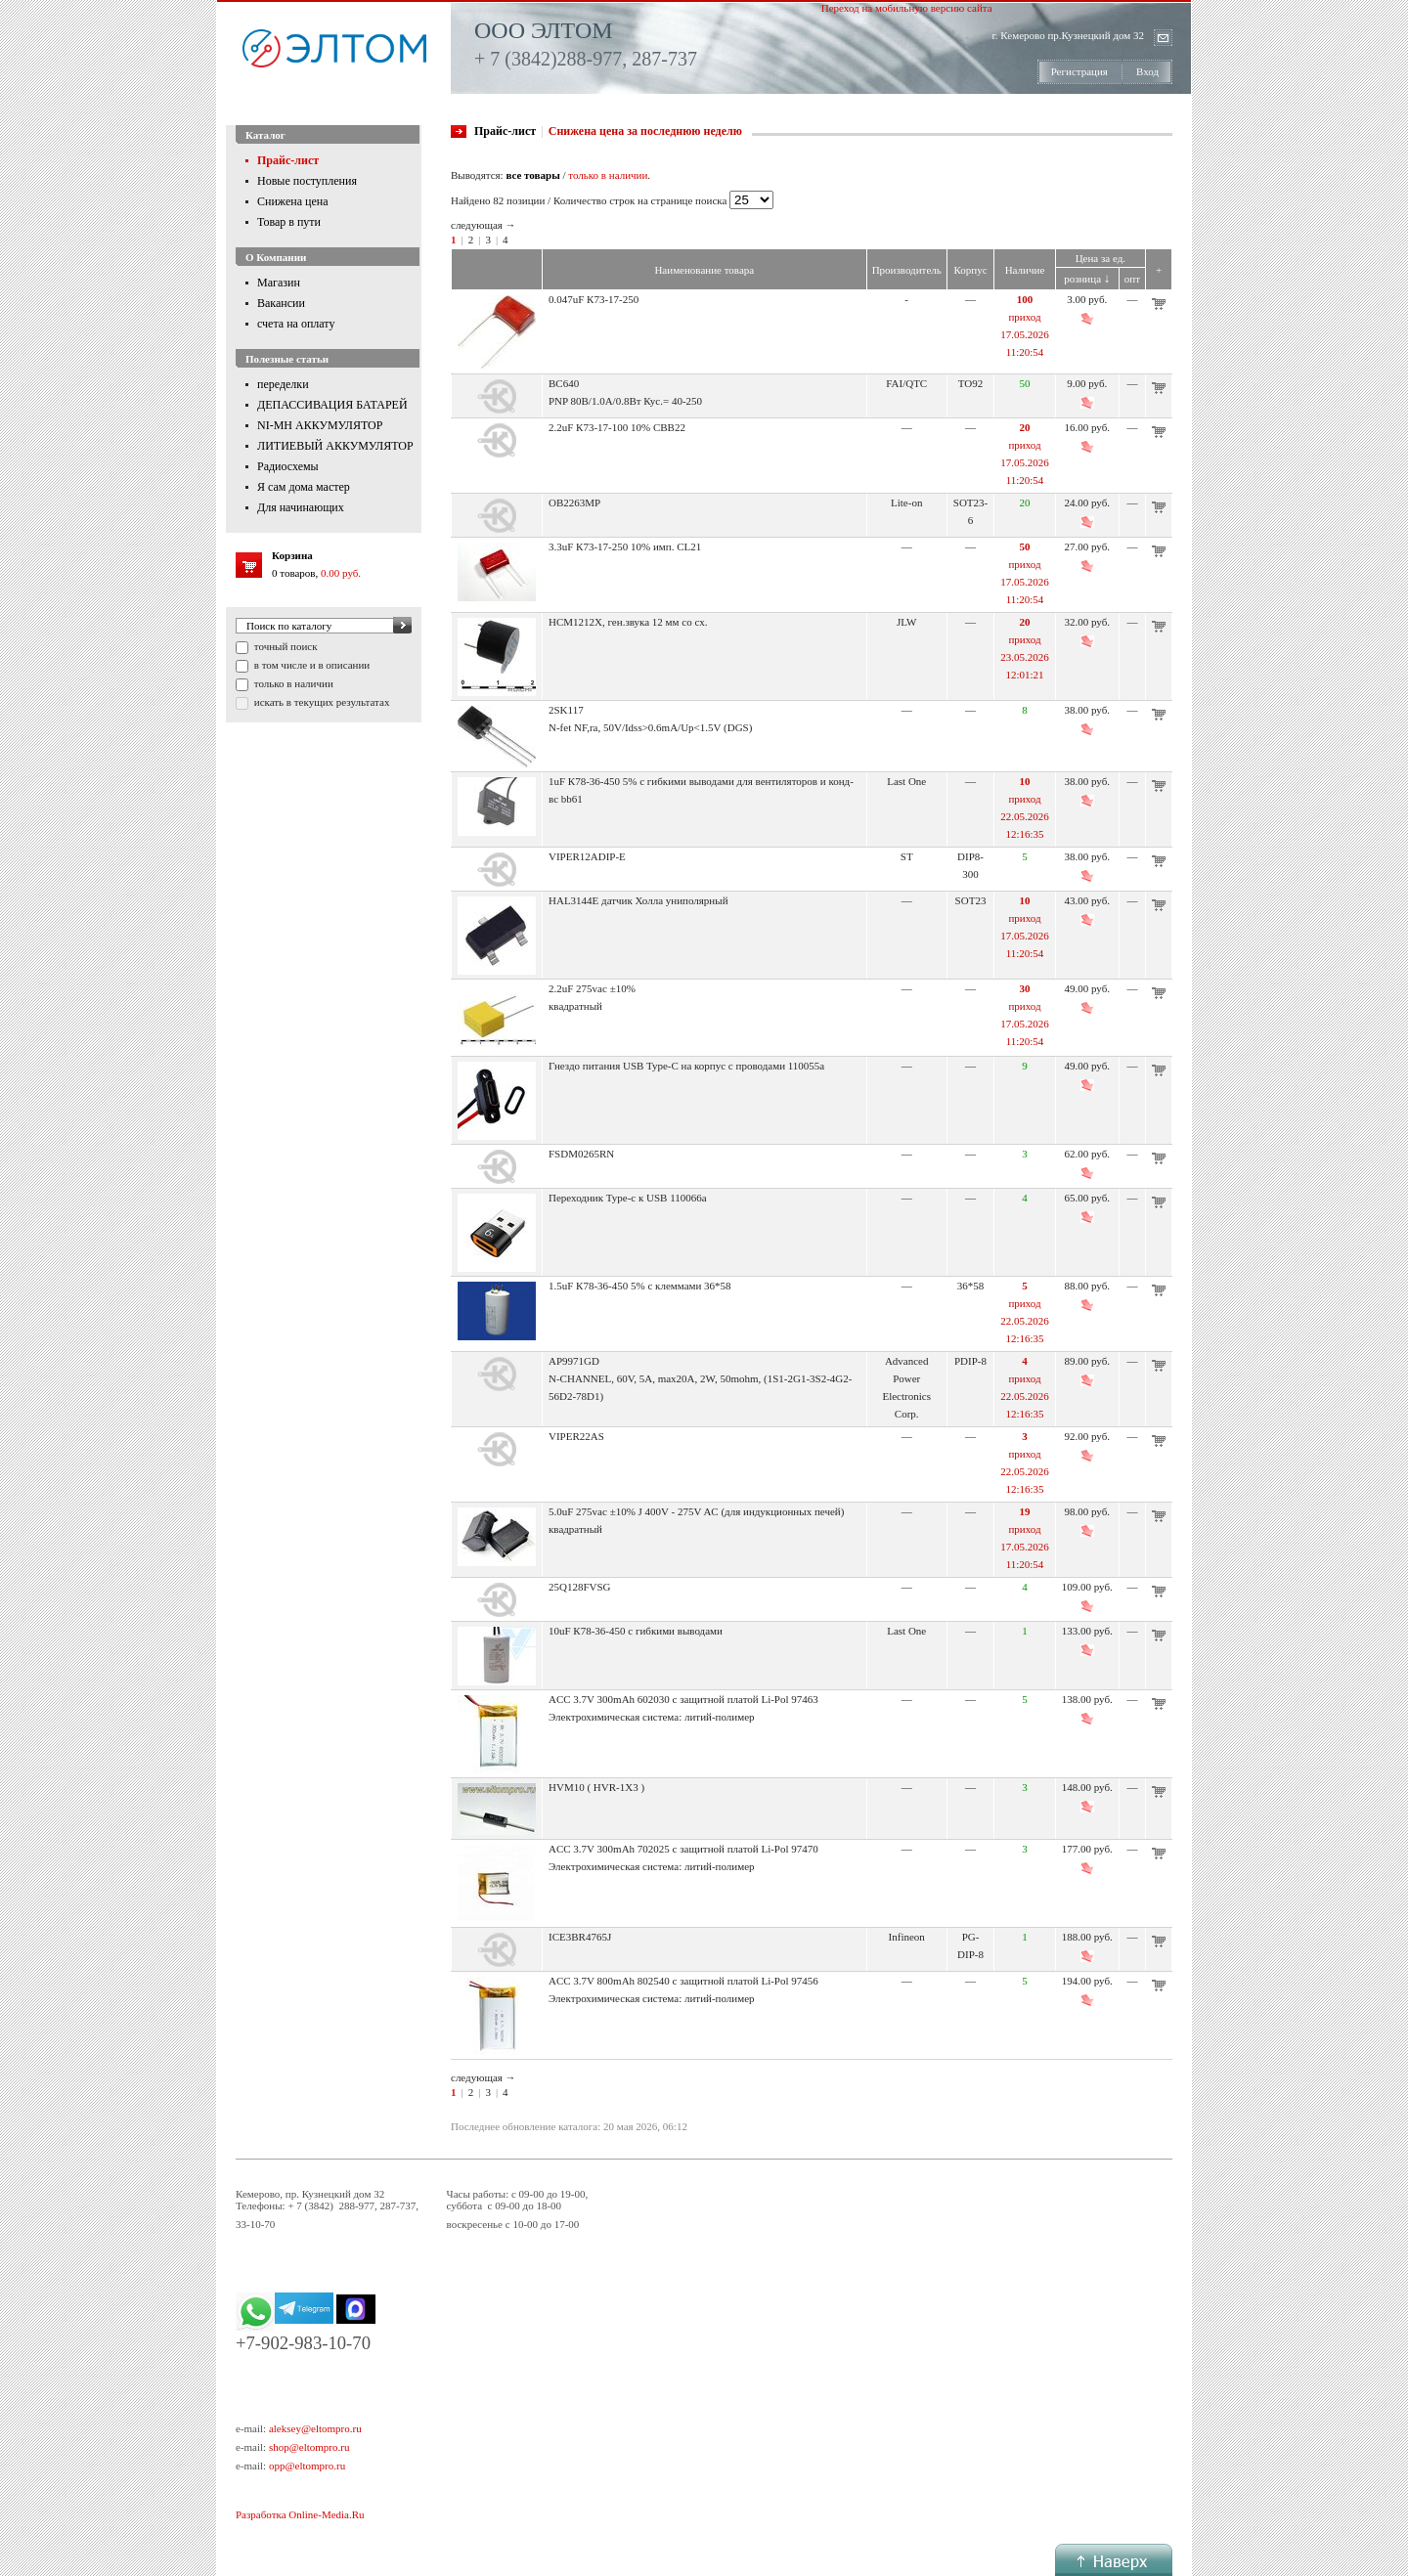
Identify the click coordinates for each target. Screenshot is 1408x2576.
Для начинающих (300, 507)
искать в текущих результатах (320, 702)
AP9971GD (574, 1361)
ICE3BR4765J (580, 1937)
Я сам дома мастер (303, 487)
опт (1132, 278)
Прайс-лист (288, 160)
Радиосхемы (288, 466)
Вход (1147, 71)
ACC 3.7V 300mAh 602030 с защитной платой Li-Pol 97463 (683, 1699)
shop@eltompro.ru (309, 2447)
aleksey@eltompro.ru (315, 2428)
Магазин (278, 282)
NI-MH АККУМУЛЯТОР (319, 425)
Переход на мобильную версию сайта (906, 8)
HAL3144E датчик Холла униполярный (638, 900)
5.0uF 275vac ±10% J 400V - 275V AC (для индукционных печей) (696, 1511)
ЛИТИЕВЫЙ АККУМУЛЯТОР (335, 446)
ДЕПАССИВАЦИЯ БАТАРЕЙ (332, 405)
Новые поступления (307, 181)
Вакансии (281, 303)
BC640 (564, 383)
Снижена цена (293, 201)
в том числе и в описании (310, 665)
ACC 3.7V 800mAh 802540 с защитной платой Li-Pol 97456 (683, 1981)
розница (1087, 278)
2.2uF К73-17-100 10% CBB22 (617, 427)
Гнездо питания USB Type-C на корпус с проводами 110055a (686, 1065)
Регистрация (1079, 71)
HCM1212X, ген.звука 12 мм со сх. (628, 622)
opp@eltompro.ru (307, 2465)
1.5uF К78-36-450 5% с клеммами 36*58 (640, 1285)
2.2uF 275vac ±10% (592, 988)
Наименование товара (704, 270)
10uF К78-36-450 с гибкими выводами (636, 1631)
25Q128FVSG (580, 1587)
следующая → (483, 225)
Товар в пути (289, 222)
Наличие (1025, 270)
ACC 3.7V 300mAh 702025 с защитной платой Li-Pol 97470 (683, 1849)
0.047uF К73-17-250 (593, 299)
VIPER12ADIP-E (587, 856)
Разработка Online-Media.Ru (300, 2514)
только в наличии (292, 683)
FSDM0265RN (581, 1153)
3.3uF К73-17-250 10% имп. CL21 (625, 546)
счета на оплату (295, 323)
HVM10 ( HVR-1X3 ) (596, 1787)
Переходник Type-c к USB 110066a (628, 1197)
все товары (532, 175)
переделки (283, 384)
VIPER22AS (576, 1436)
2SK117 (566, 710)
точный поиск (284, 646)
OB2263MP (574, 502)
